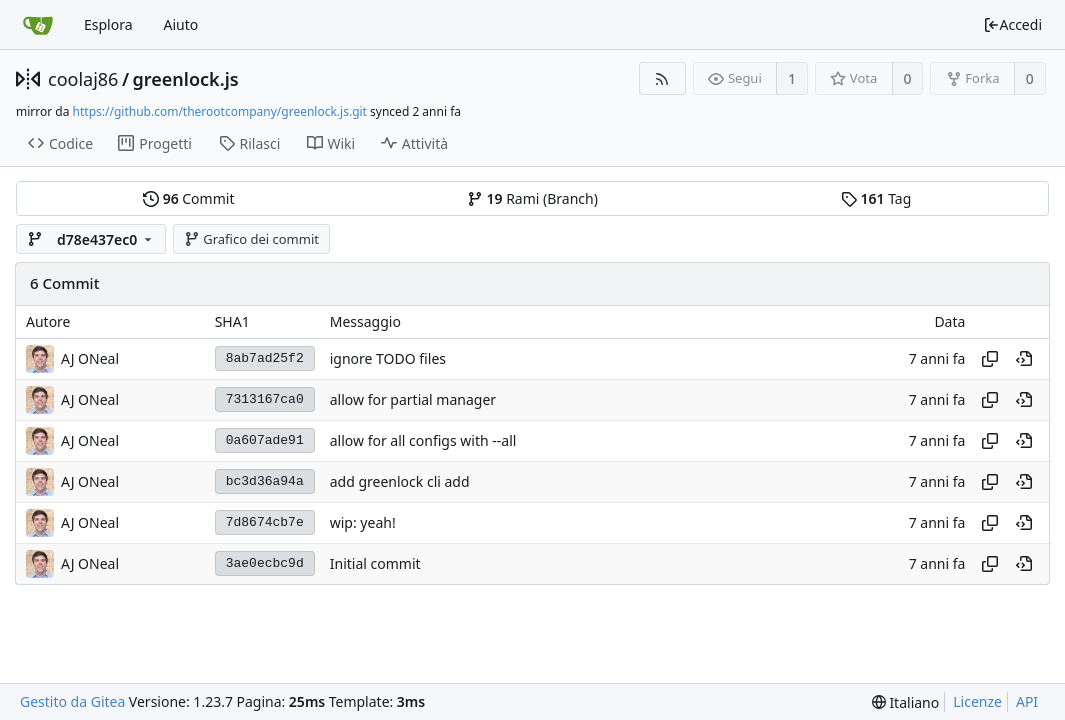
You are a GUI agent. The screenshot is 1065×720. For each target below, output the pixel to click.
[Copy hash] (990, 359)
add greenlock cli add (400, 481)
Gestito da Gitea (72, 701)
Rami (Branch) (532, 198)
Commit (188, 198)
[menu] (905, 702)
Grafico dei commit (251, 239)
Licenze (977, 701)
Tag (876, 198)
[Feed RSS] (662, 78)
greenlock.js (186, 79)
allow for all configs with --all (423, 440)
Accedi (1012, 24)
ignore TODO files (388, 358)
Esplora (108, 24)
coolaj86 (83, 79)
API (1027, 701)
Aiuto (181, 24)
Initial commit (375, 563)
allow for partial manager (413, 399)
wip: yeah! (363, 522)
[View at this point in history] (1024, 359)
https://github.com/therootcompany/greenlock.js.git (220, 111)
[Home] (38, 25)
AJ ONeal (90, 358)
